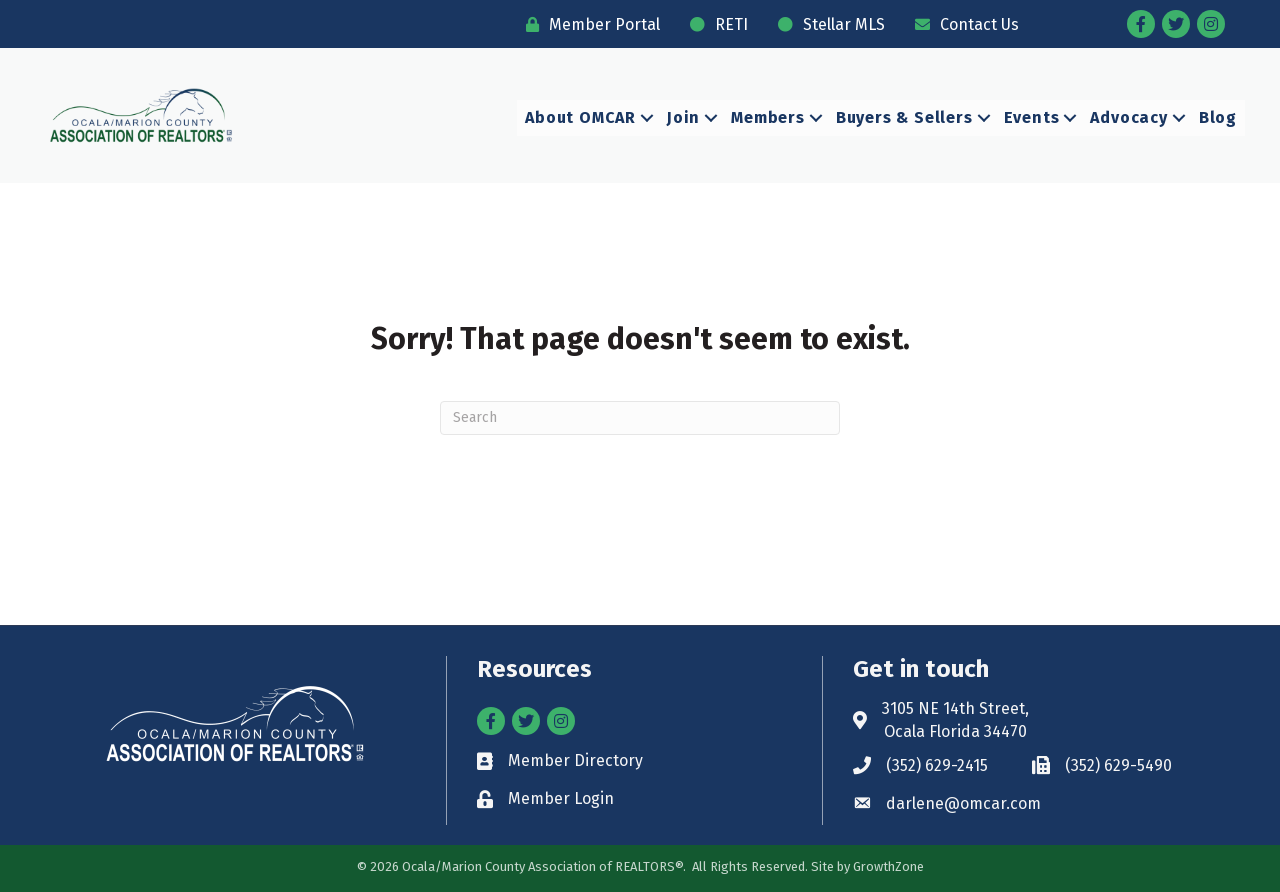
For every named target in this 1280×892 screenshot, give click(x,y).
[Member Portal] (588, 24)
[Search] (640, 418)
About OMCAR (580, 117)
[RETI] (714, 24)
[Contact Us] (962, 24)
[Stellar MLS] (826, 24)
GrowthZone (888, 866)
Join (683, 117)
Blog (1218, 117)
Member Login (561, 798)
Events (1032, 117)
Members (768, 117)
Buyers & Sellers (904, 117)
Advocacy (1128, 117)
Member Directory (575, 760)
